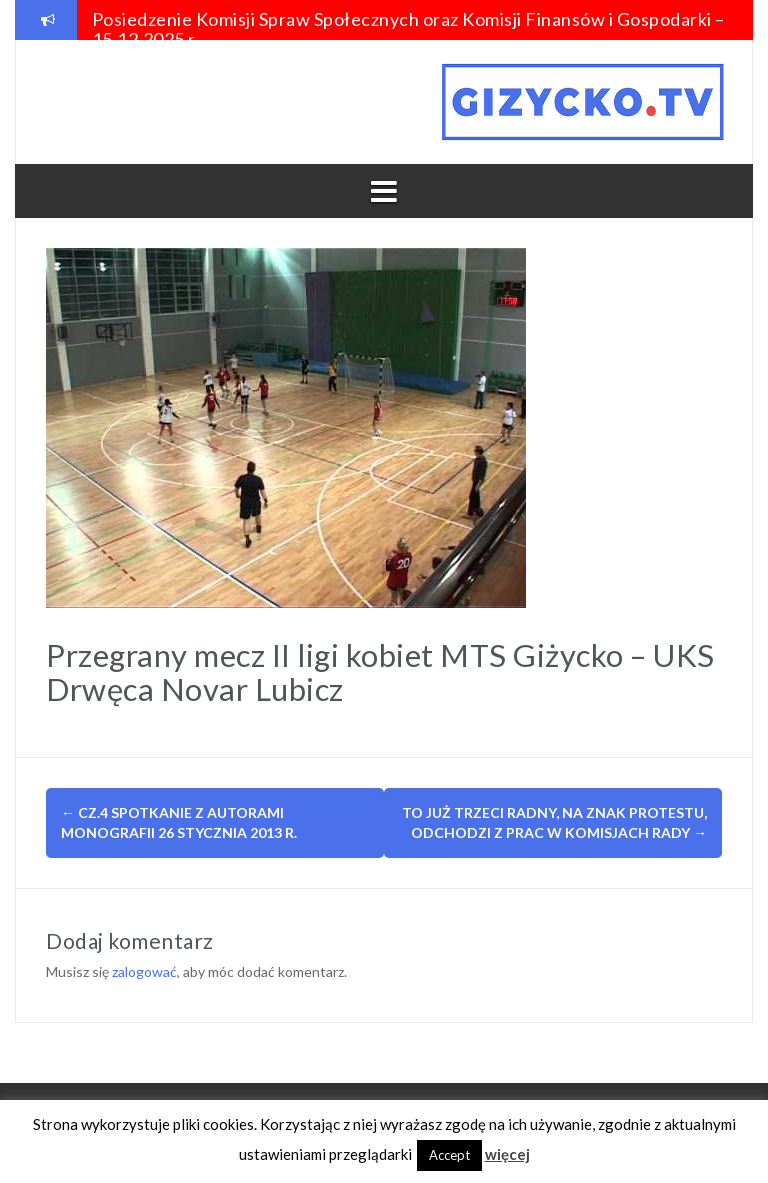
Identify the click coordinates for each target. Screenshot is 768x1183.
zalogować (144, 971)
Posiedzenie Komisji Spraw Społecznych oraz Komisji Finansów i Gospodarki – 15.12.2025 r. (408, 29)
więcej (507, 1154)
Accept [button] (449, 1155)
